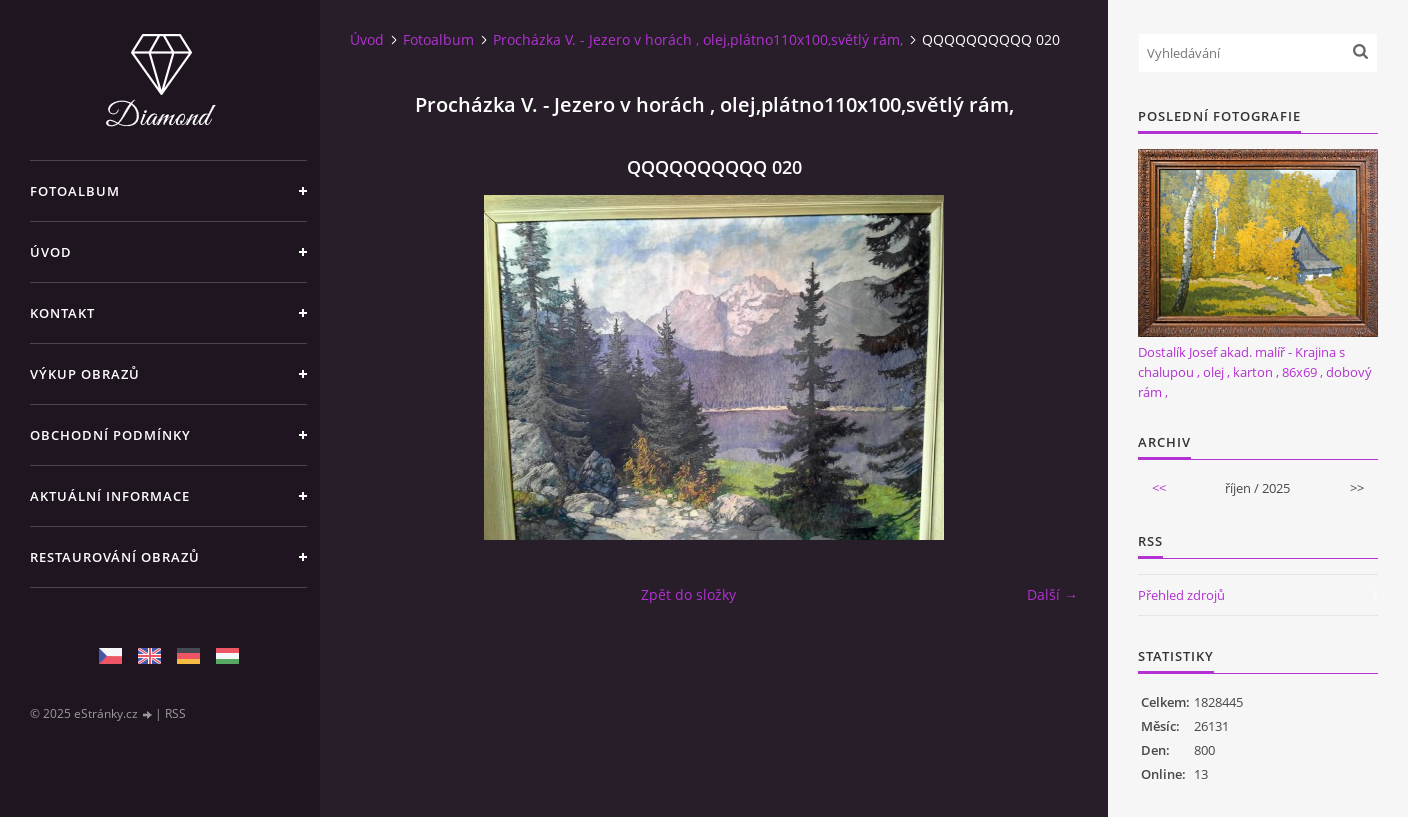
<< (1159, 488)
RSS (175, 713)
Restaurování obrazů (115, 557)
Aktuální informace (110, 496)
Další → (1052, 594)
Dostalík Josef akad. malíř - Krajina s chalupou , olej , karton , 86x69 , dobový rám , (1255, 372)
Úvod (51, 252)
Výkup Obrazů (85, 374)
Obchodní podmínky (110, 435)
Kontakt (62, 313)
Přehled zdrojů (1181, 595)
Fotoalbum (75, 191)
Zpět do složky (688, 594)
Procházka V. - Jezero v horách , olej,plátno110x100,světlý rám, (698, 39)
